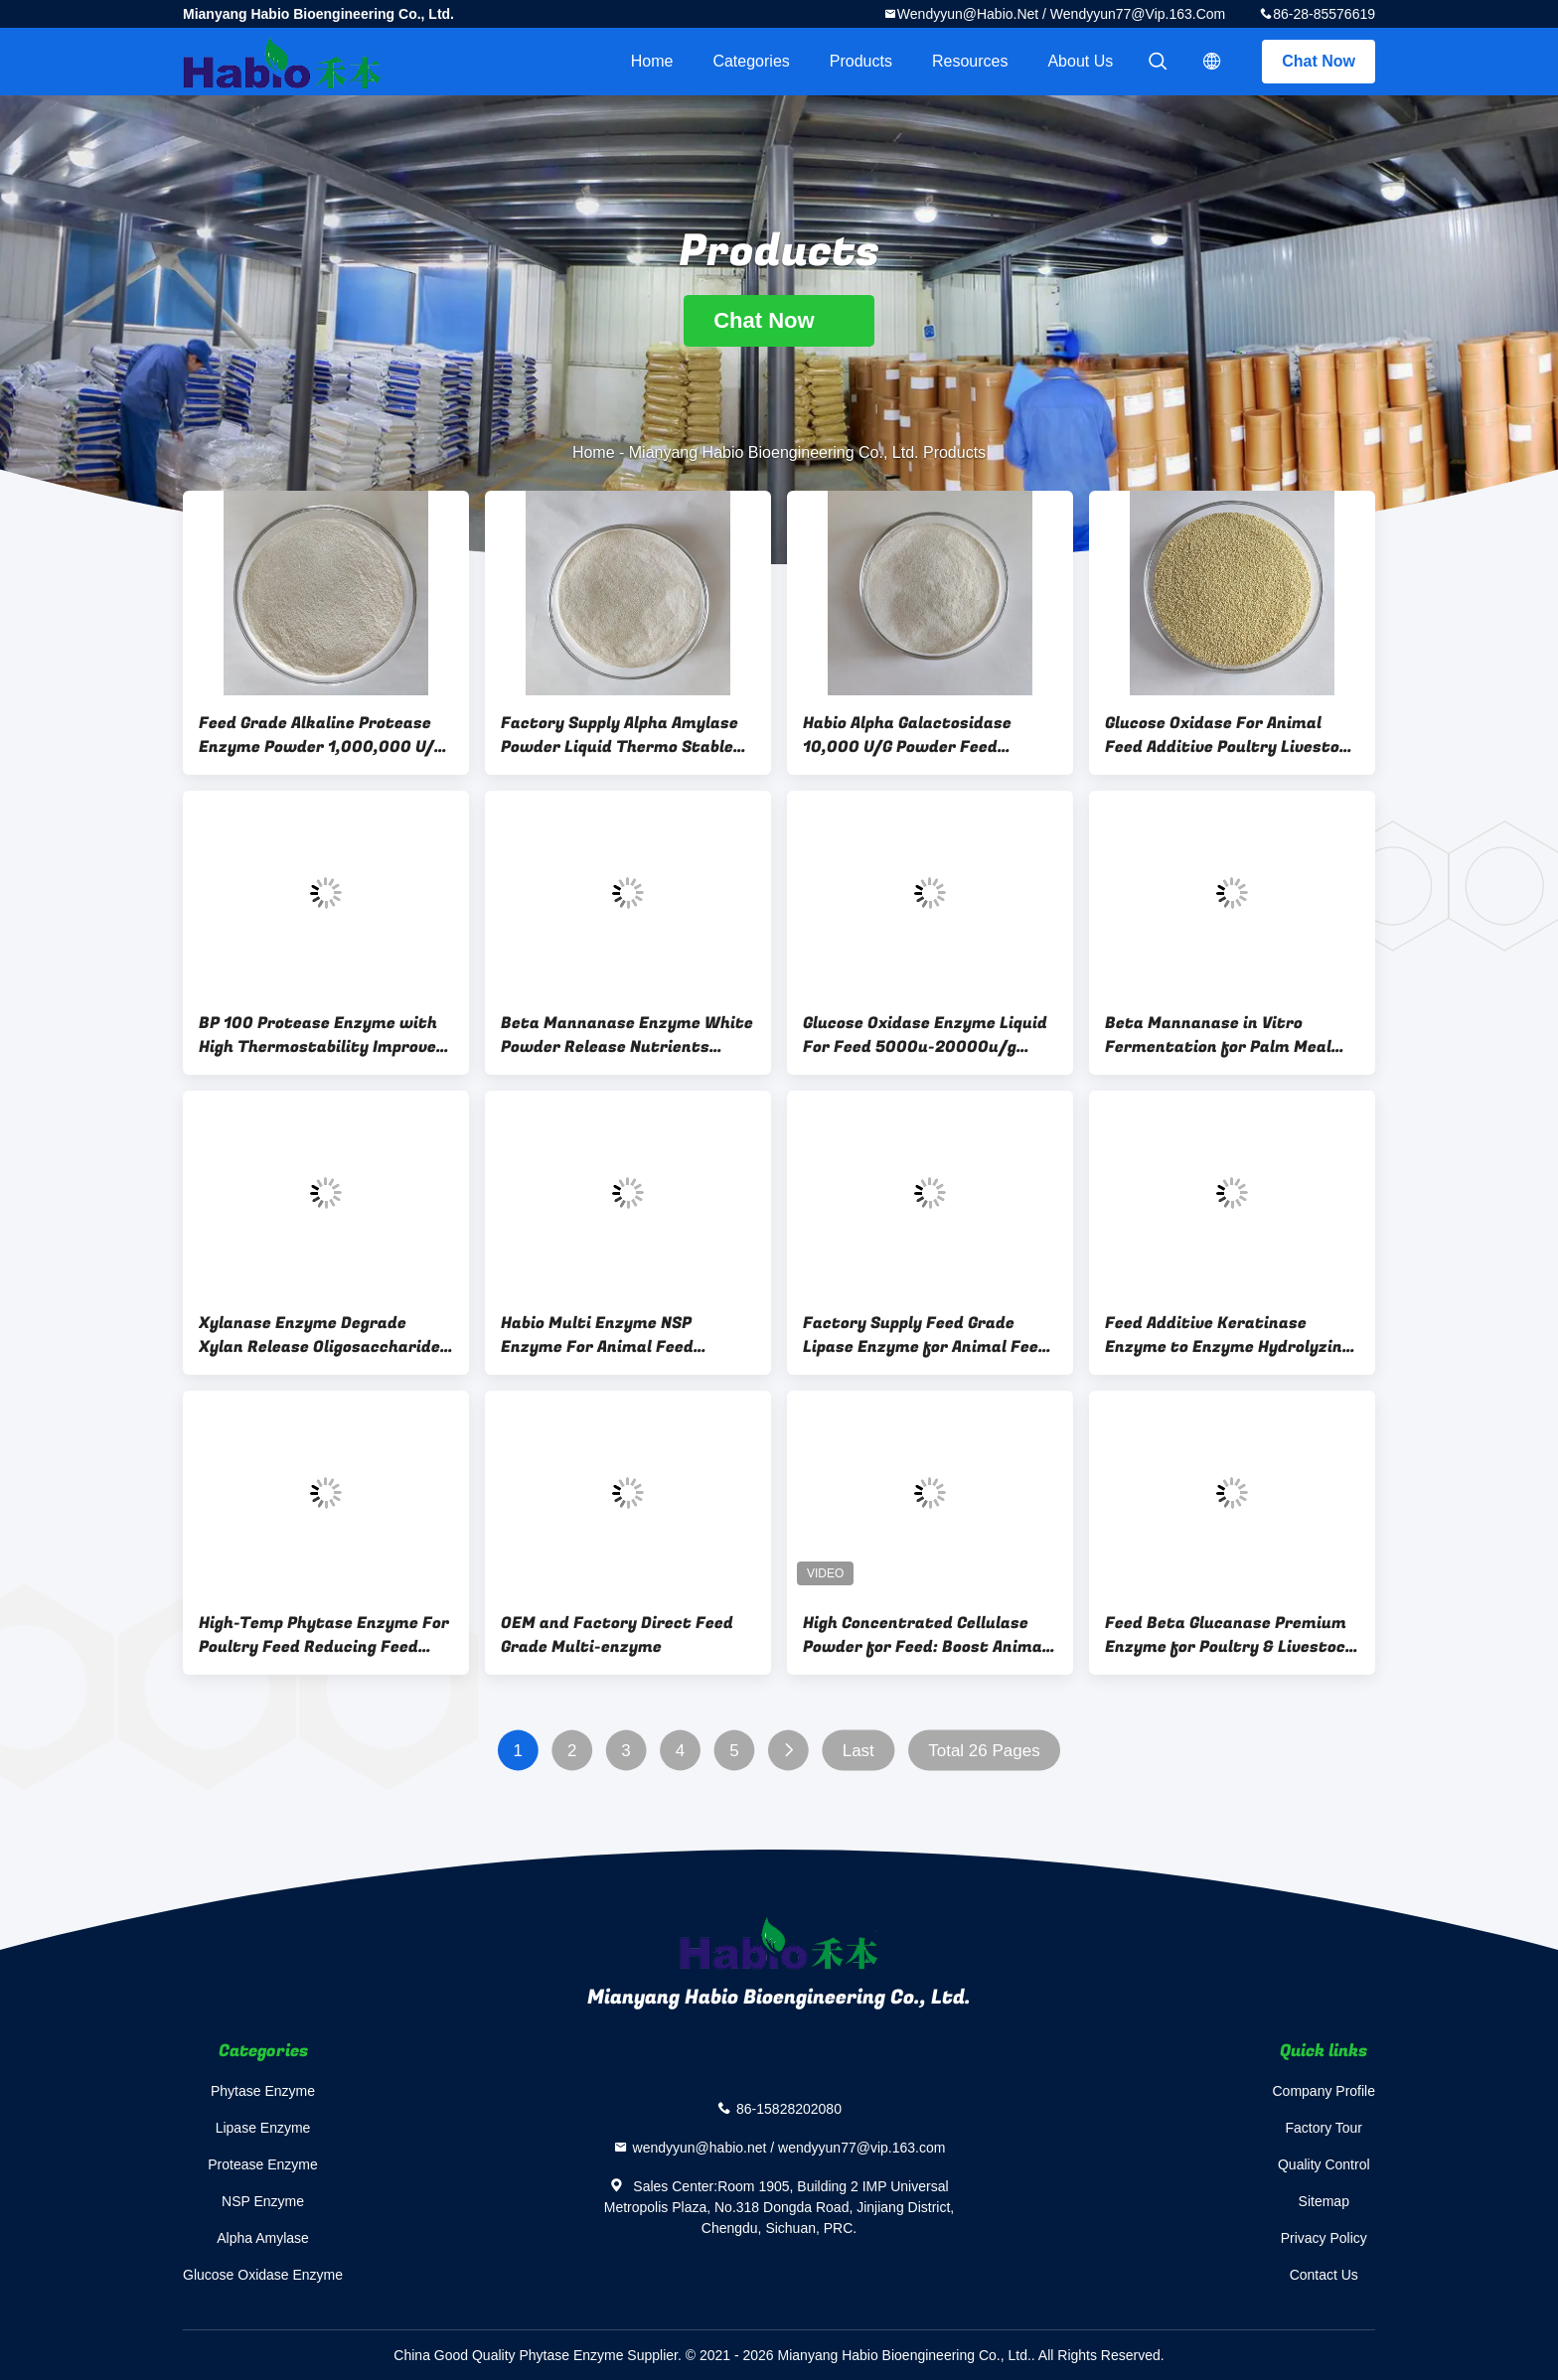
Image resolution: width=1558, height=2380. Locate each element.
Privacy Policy (1324, 2238)
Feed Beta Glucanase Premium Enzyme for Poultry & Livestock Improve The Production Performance (1230, 1635)
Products (861, 61)
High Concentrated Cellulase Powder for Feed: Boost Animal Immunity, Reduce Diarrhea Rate (925, 1635)
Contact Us (1324, 2275)
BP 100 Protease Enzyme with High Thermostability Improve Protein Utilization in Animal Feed (318, 1035)
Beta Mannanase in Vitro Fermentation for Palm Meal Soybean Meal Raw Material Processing (1218, 1035)
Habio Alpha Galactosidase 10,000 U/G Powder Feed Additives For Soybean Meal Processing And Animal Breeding (929, 735)
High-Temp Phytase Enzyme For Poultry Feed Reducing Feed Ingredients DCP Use (324, 1635)
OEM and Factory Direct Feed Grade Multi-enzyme (617, 1635)
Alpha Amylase (263, 2238)
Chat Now (1318, 61)
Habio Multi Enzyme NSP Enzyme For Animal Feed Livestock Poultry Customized (620, 1335)
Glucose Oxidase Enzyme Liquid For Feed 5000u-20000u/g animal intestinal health (925, 1035)
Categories (750, 61)
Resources (970, 61)
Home (652, 61)
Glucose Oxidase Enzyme (263, 2275)
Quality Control (1324, 2164)
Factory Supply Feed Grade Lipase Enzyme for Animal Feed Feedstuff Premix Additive (925, 1335)
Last (858, 1750)
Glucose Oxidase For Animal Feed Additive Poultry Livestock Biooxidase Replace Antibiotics (1231, 735)
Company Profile (1324, 2091)
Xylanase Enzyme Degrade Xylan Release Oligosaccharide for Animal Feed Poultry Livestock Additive (319, 1335)
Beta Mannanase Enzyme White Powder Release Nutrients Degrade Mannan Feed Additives (628, 1035)
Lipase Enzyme (263, 2128)
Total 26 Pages (983, 1750)
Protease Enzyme (263, 2164)
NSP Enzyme (263, 2201)
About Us (1080, 61)
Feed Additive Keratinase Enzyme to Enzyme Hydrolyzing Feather (1228, 1335)
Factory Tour (1323, 2128)
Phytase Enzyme (263, 2091)
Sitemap (1324, 2201)
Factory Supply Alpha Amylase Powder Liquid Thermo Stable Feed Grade (619, 735)
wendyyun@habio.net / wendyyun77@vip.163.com (1061, 14)
